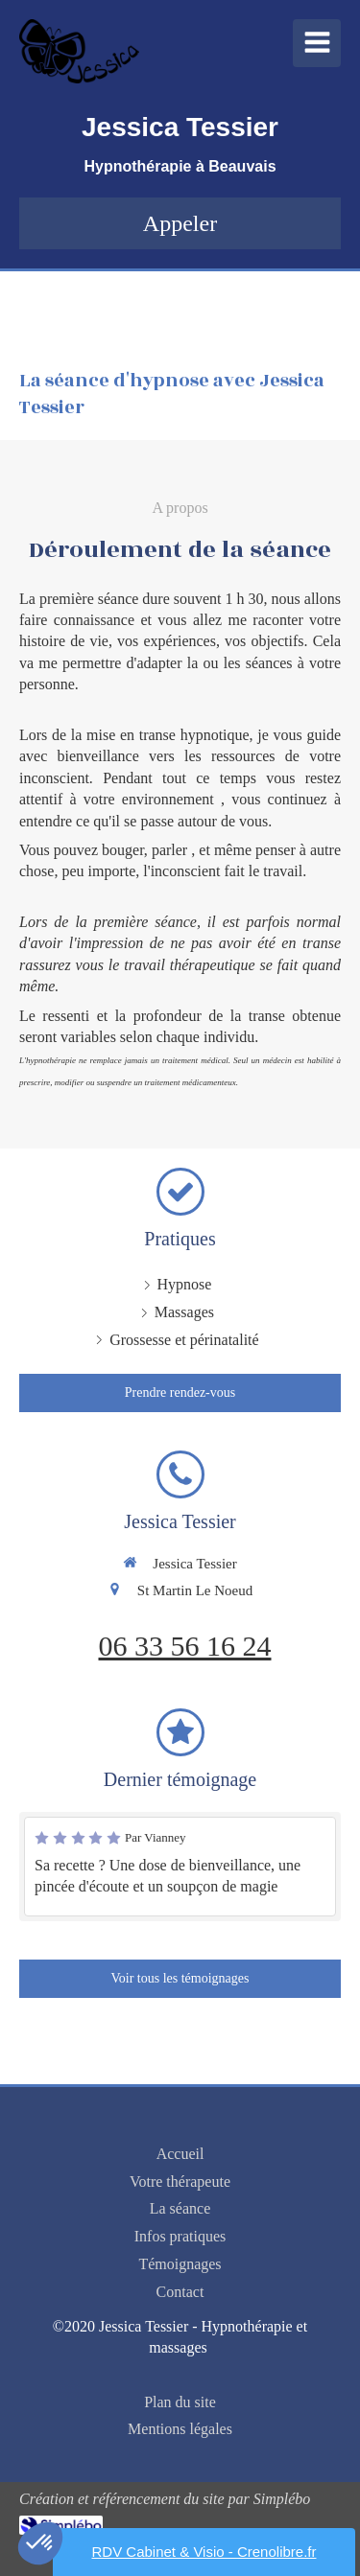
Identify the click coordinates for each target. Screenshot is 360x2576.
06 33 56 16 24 (185, 1645)
